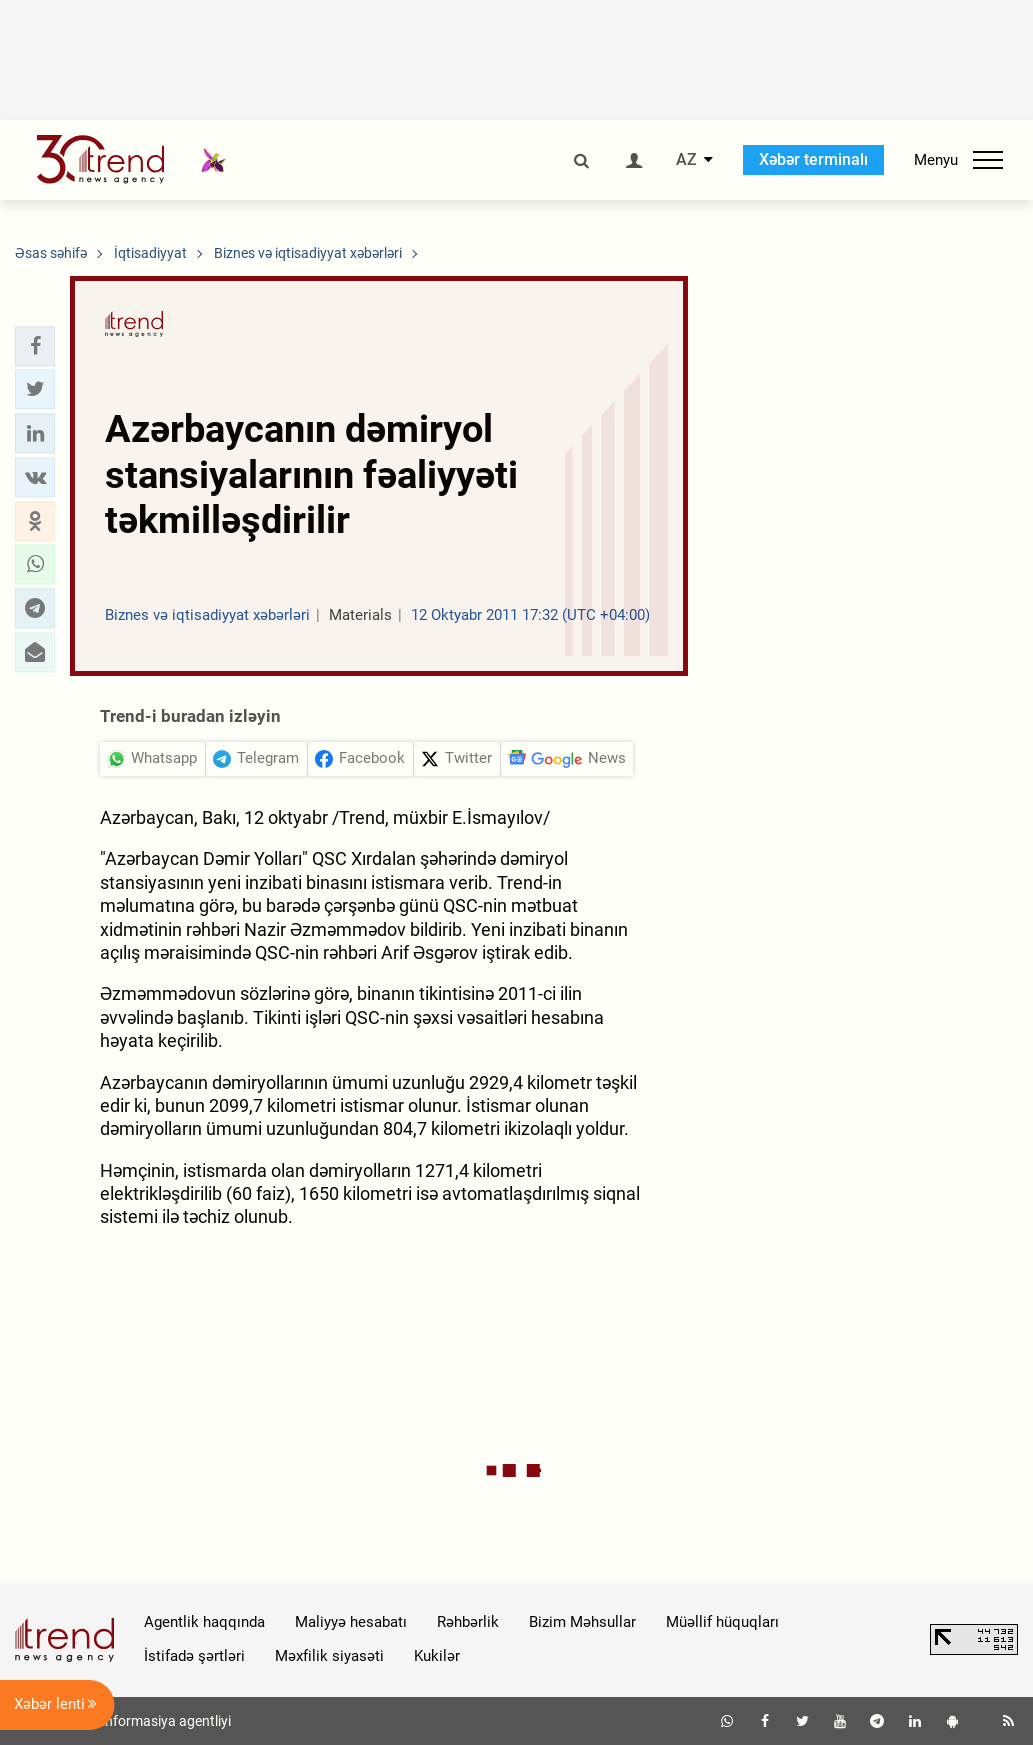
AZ (686, 160)
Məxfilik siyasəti (329, 1656)
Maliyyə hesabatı (351, 1622)
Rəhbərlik (468, 1622)
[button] (35, 346)
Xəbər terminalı (813, 159)
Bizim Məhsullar (582, 1622)
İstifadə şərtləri (194, 1656)
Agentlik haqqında (204, 1622)
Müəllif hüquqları (722, 1622)
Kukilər (437, 1656)
